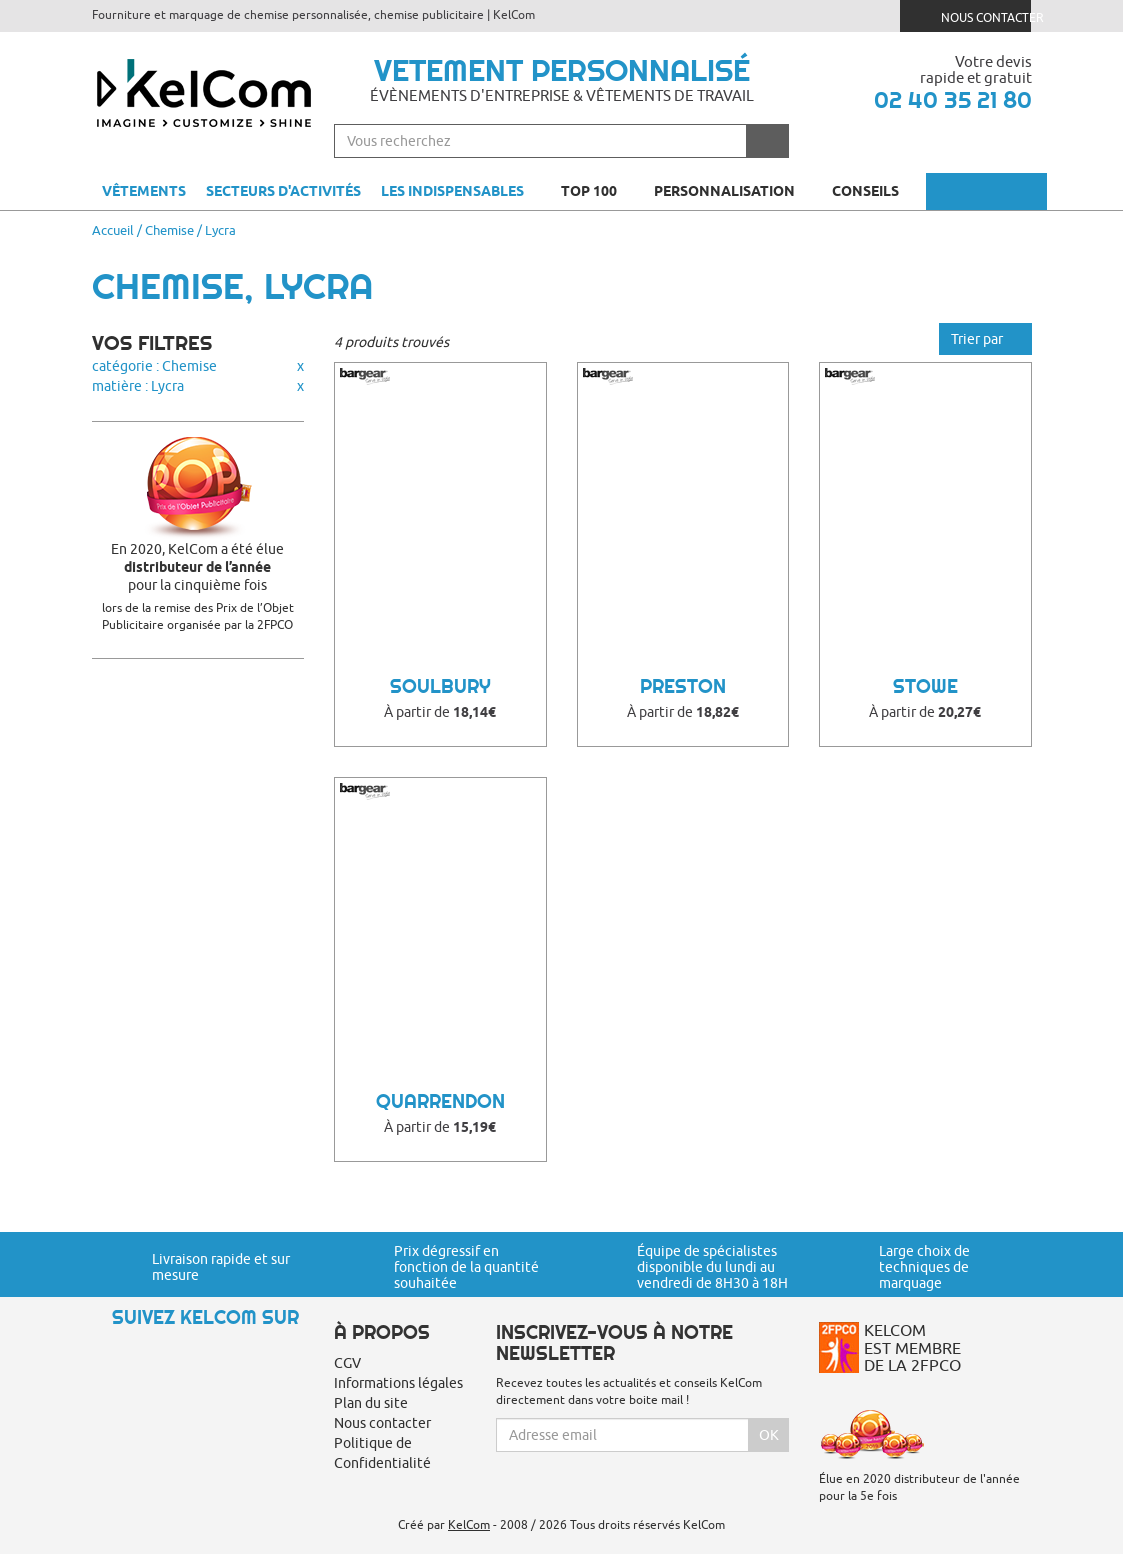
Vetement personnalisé (562, 70)
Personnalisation (733, 191)
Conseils (874, 191)
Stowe (925, 686)
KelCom (469, 1524)
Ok (769, 1435)
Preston (683, 686)
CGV (347, 1363)
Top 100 (597, 191)
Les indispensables (452, 191)
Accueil (113, 230)
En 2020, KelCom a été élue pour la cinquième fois (198, 567)
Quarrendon (440, 1101)
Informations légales (398, 1383)
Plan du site (371, 1403)
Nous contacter (973, 15)
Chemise (169, 230)
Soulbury (440, 686)
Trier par (985, 339)
